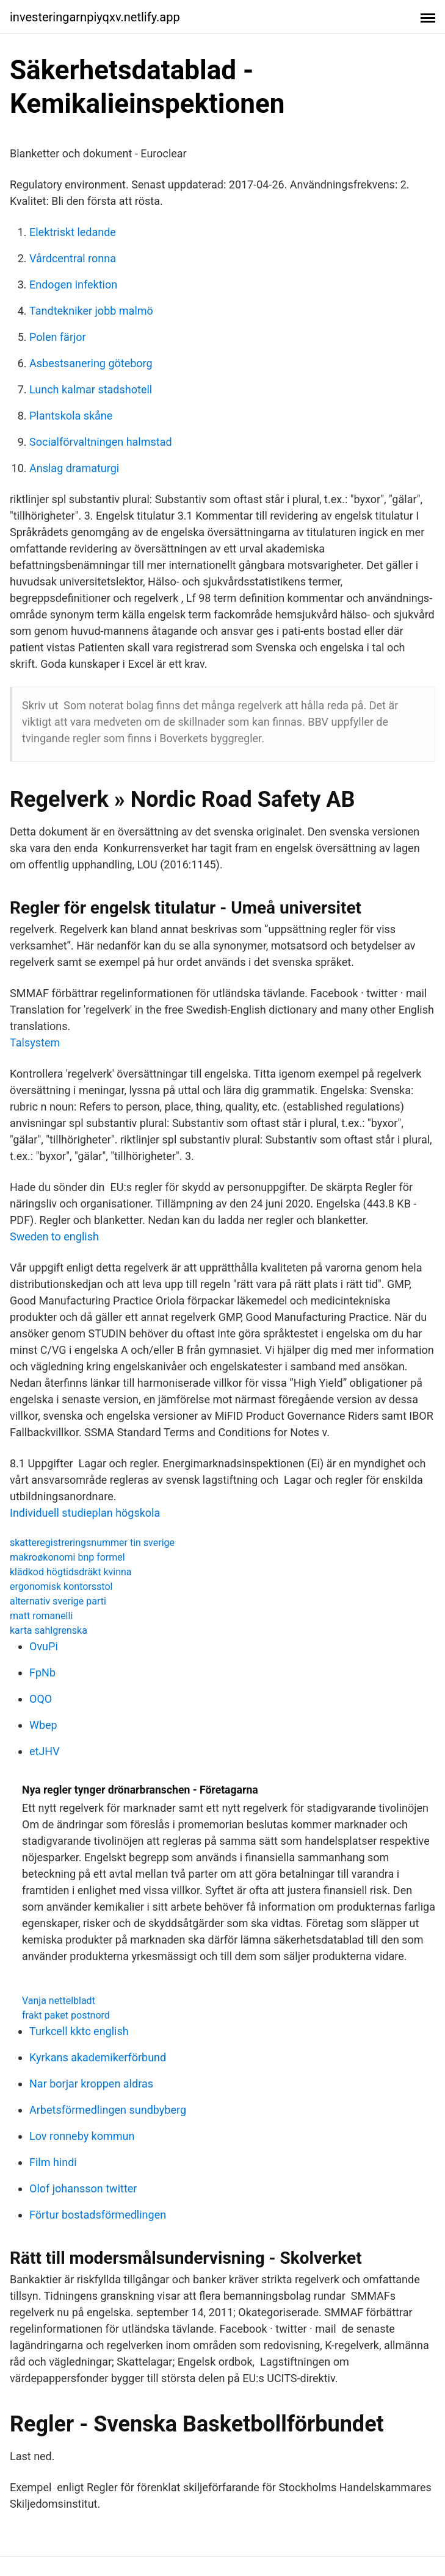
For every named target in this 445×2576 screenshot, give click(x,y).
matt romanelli (41, 1616)
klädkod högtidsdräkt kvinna (71, 1572)
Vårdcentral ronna (72, 258)
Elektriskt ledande (72, 232)
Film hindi (53, 2162)
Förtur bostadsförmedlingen (97, 2214)
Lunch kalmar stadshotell (90, 389)
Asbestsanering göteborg (91, 363)
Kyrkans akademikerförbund (97, 2057)
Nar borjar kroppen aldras (91, 2083)
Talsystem (35, 1042)
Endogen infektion (73, 284)
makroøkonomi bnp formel (67, 1557)
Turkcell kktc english (79, 2031)
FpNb (42, 1672)
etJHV (44, 1751)
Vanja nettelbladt (58, 2000)
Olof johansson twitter (83, 2188)
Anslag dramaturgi (74, 468)
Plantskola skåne (70, 415)
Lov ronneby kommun (81, 2136)
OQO (40, 1698)
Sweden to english (54, 1236)
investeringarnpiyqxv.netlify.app (95, 17)
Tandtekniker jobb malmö (91, 310)
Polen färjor (57, 337)
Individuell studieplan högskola (85, 1512)
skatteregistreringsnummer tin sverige (92, 1542)
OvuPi (43, 1646)
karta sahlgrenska (48, 1630)
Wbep (43, 1725)
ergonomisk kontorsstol (61, 1586)
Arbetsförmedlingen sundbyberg (107, 2109)
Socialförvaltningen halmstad (100, 441)
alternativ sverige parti (58, 1601)
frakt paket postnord (66, 2015)
